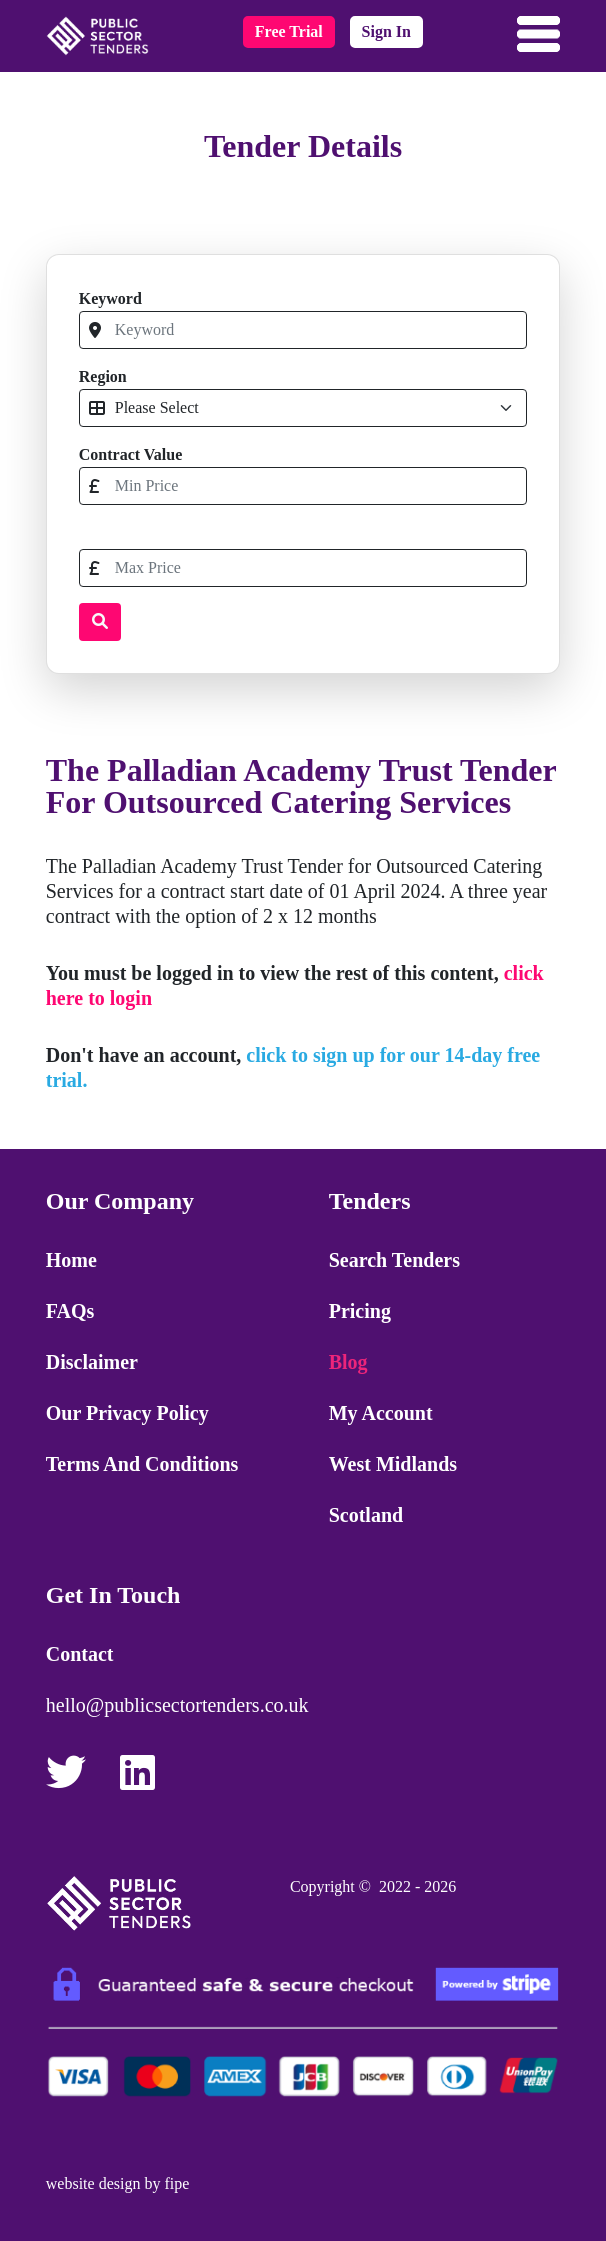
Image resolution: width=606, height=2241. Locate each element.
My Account (381, 1413)
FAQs (70, 1311)
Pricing (360, 1311)
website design (93, 2183)
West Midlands (393, 1464)
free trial (289, 31)
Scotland (366, 1515)
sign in (386, 31)
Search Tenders (394, 1260)
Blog (348, 1362)
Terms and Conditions (142, 1464)
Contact (80, 1654)
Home (71, 1260)
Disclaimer (92, 1362)
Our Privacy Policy (127, 1413)
